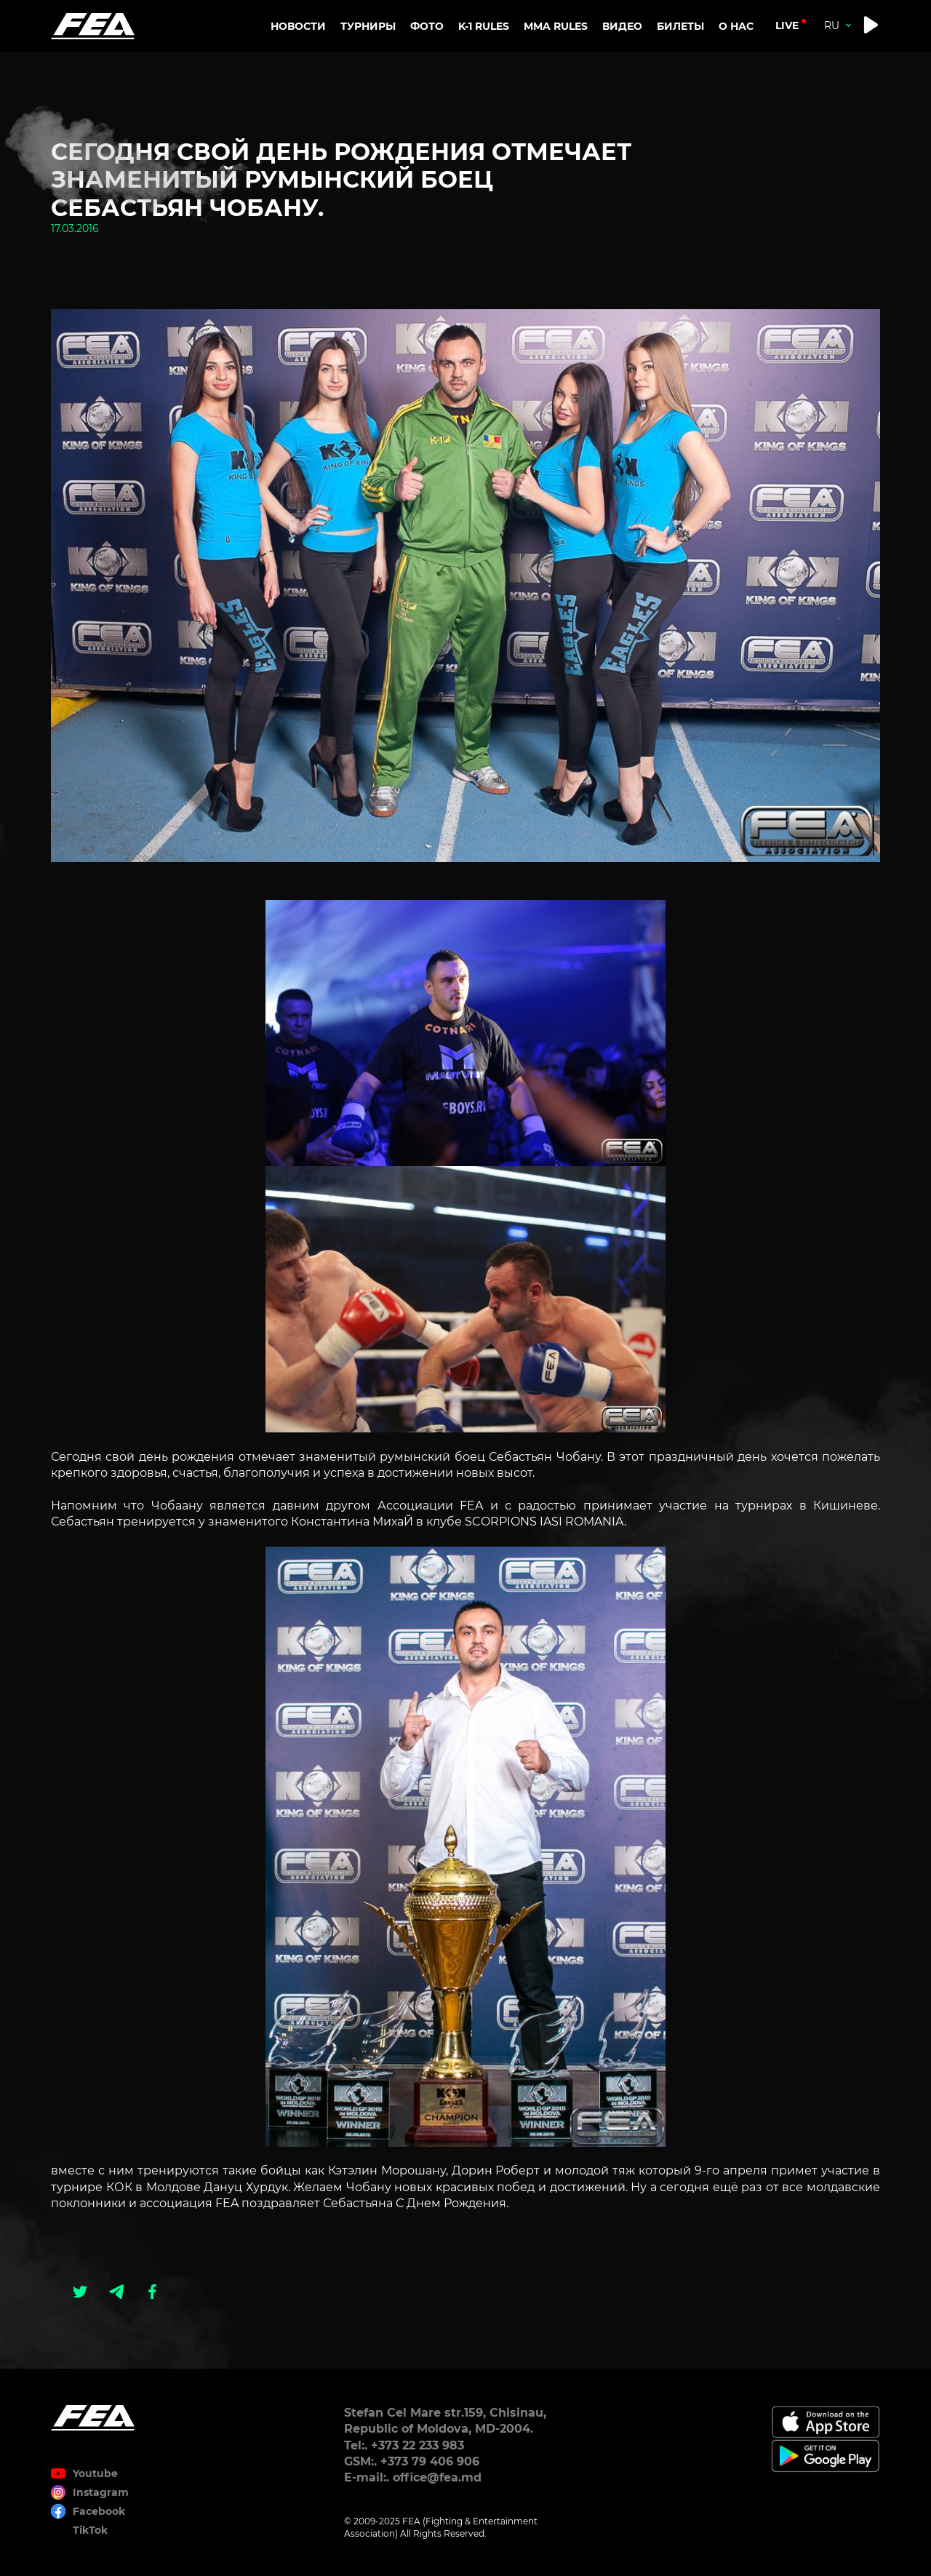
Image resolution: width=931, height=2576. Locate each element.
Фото (427, 26)
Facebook (99, 2511)
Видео (622, 26)
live (787, 25)
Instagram (101, 2492)
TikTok (90, 2530)
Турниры (368, 26)
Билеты (680, 26)
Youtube (95, 2473)
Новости (298, 26)
